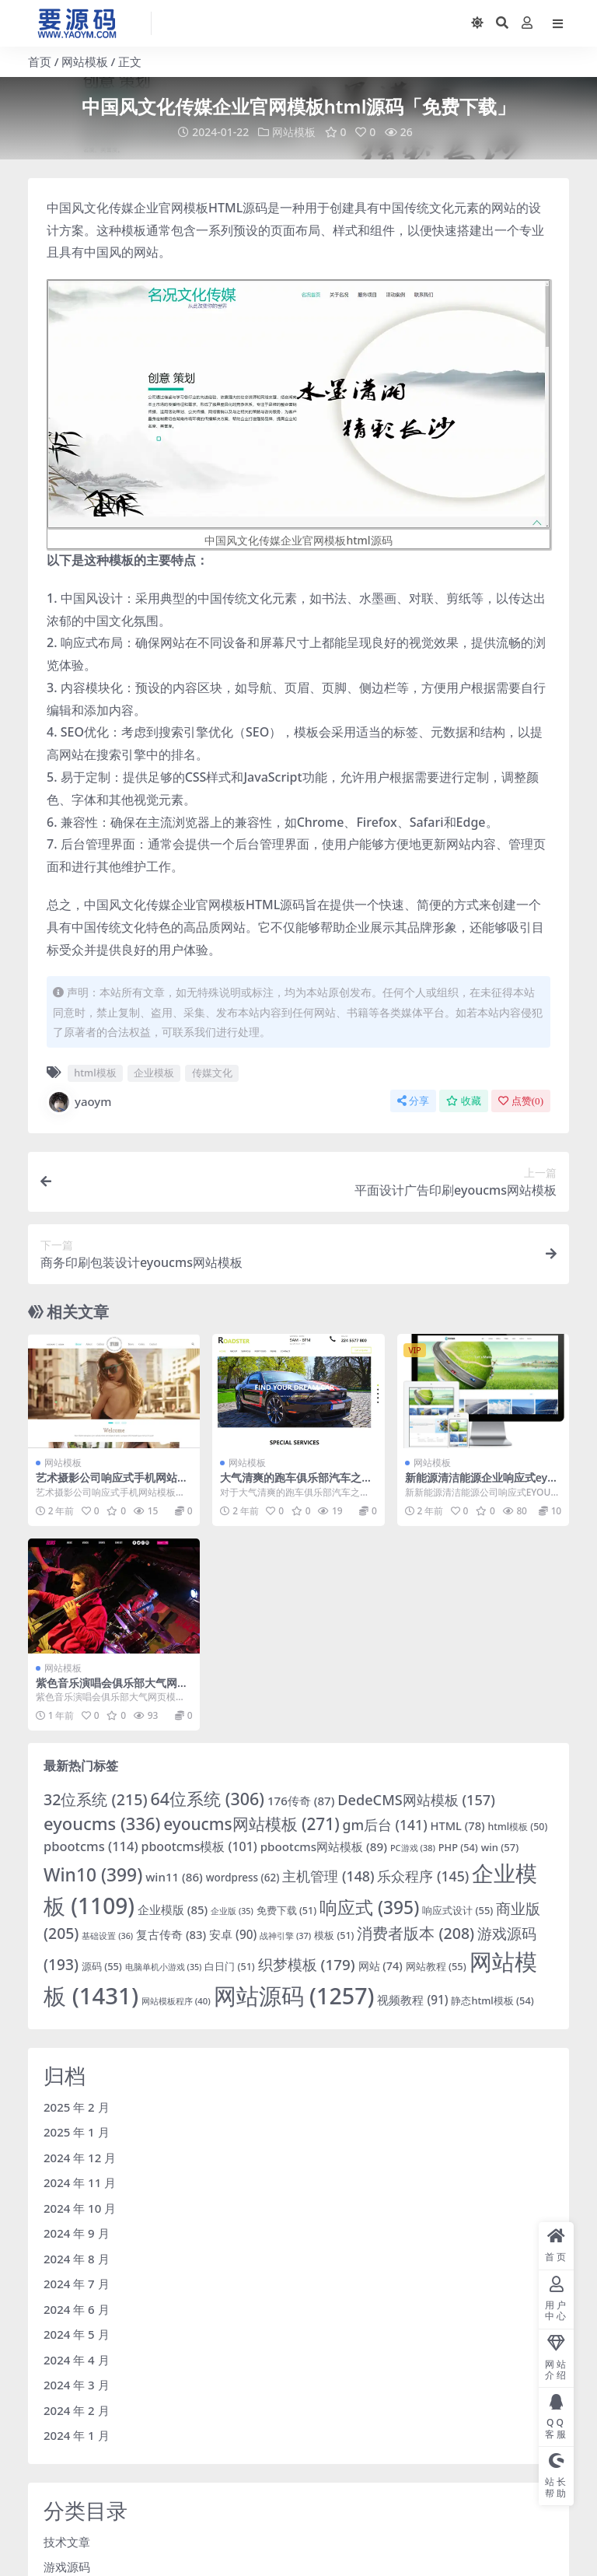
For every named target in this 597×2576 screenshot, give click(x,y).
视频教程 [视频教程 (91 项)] (412, 1999)
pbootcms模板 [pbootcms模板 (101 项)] (199, 1845)
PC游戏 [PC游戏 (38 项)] (412, 1847)
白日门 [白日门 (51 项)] (229, 1965)
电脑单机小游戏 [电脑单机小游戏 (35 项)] (163, 1966)
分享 (413, 1100)
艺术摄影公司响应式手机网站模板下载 (112, 1484)
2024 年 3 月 (77, 2384)
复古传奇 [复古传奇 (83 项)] (171, 1933)
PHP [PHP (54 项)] (458, 1846)
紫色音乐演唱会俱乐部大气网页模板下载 (112, 1689)
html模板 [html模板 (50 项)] (518, 1825)
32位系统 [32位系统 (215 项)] (96, 1798)
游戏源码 (67, 2566)
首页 (39, 61)
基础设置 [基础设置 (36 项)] (107, 1935)
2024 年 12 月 (80, 2157)
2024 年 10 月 (80, 2207)
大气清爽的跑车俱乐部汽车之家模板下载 (296, 1484)
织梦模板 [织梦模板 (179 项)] (306, 1964)
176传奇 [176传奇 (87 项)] (301, 1800)
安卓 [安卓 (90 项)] (233, 1933)
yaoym (79, 1101)
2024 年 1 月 (77, 2435)
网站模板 (84, 61)
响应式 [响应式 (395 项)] (369, 1907)
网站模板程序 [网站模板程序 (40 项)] (176, 2000)
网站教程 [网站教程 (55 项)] (436, 1965)
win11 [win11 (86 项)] (174, 1876)
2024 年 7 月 (77, 2283)
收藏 (463, 1100)
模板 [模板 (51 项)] (334, 1934)
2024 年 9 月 (77, 2233)
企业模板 (154, 1073)
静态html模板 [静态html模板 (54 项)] (492, 2000)
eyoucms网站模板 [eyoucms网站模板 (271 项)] (251, 1823)
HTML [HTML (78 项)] (458, 1824)
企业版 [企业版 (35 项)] (232, 1910)
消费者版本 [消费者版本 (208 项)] (415, 1932)
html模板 (95, 1073)
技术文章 (67, 2541)
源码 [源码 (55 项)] (102, 1965)
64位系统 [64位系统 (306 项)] (207, 1798)
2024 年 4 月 (77, 2359)
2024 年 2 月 (77, 2409)
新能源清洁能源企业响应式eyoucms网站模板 (483, 1484)
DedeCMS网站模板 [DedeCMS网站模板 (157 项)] (416, 1799)
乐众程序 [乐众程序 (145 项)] (423, 1875)
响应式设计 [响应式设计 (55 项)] (457, 1909)
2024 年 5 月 (77, 2334)
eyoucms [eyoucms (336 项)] (102, 1822)
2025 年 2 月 (77, 2106)
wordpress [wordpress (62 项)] (243, 1877)
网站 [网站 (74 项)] (380, 1965)
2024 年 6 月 (77, 2308)
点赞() (520, 1100)
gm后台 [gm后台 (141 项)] (385, 1824)
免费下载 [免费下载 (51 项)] (286, 1909)
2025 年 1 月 (77, 2132)
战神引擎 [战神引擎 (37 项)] (285, 1935)
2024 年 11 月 (80, 2182)
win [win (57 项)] (500, 1846)
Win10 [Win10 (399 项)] (93, 1874)
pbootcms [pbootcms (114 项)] (91, 1845)
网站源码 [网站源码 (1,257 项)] (294, 1994)
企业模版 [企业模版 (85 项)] (173, 1908)
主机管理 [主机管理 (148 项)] (328, 1875)
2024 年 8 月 (77, 2258)
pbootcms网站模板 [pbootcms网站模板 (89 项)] (323, 1845)
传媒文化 (212, 1073)
